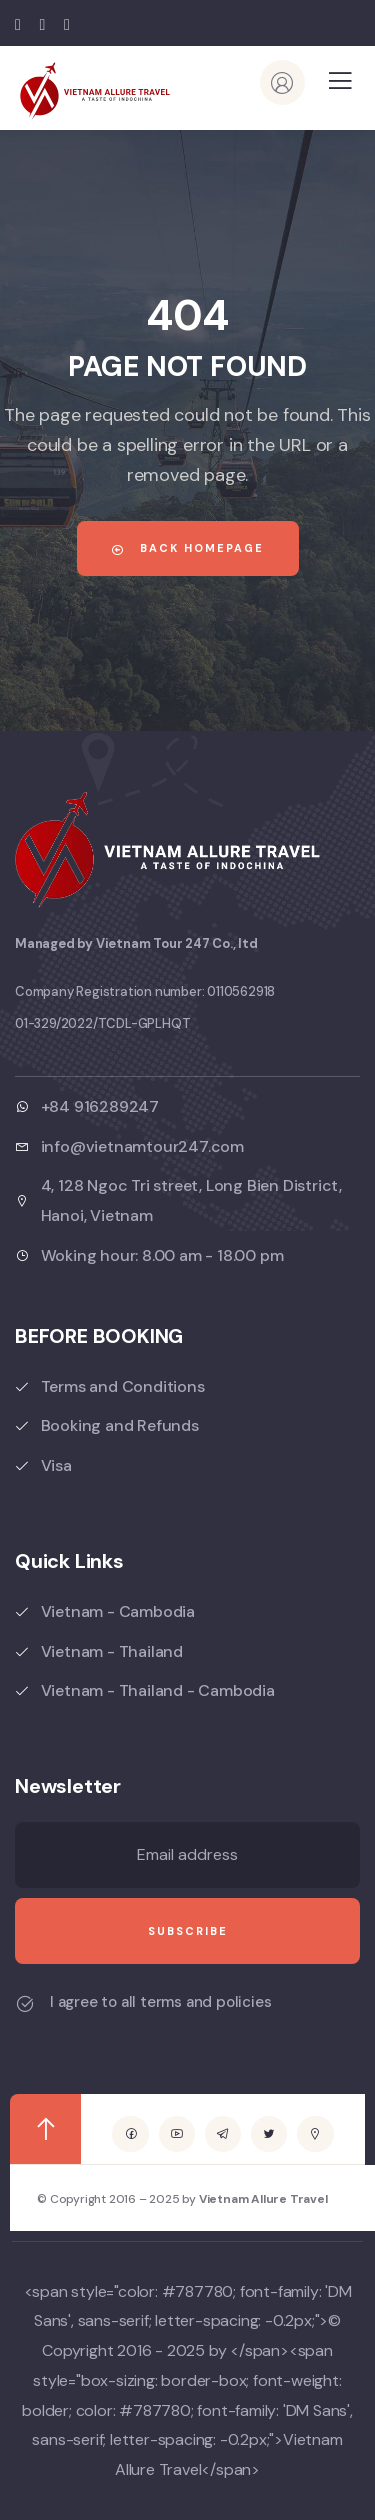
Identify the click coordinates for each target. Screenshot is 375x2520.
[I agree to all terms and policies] (25, 2004)
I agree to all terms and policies (160, 2002)
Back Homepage (188, 548)
